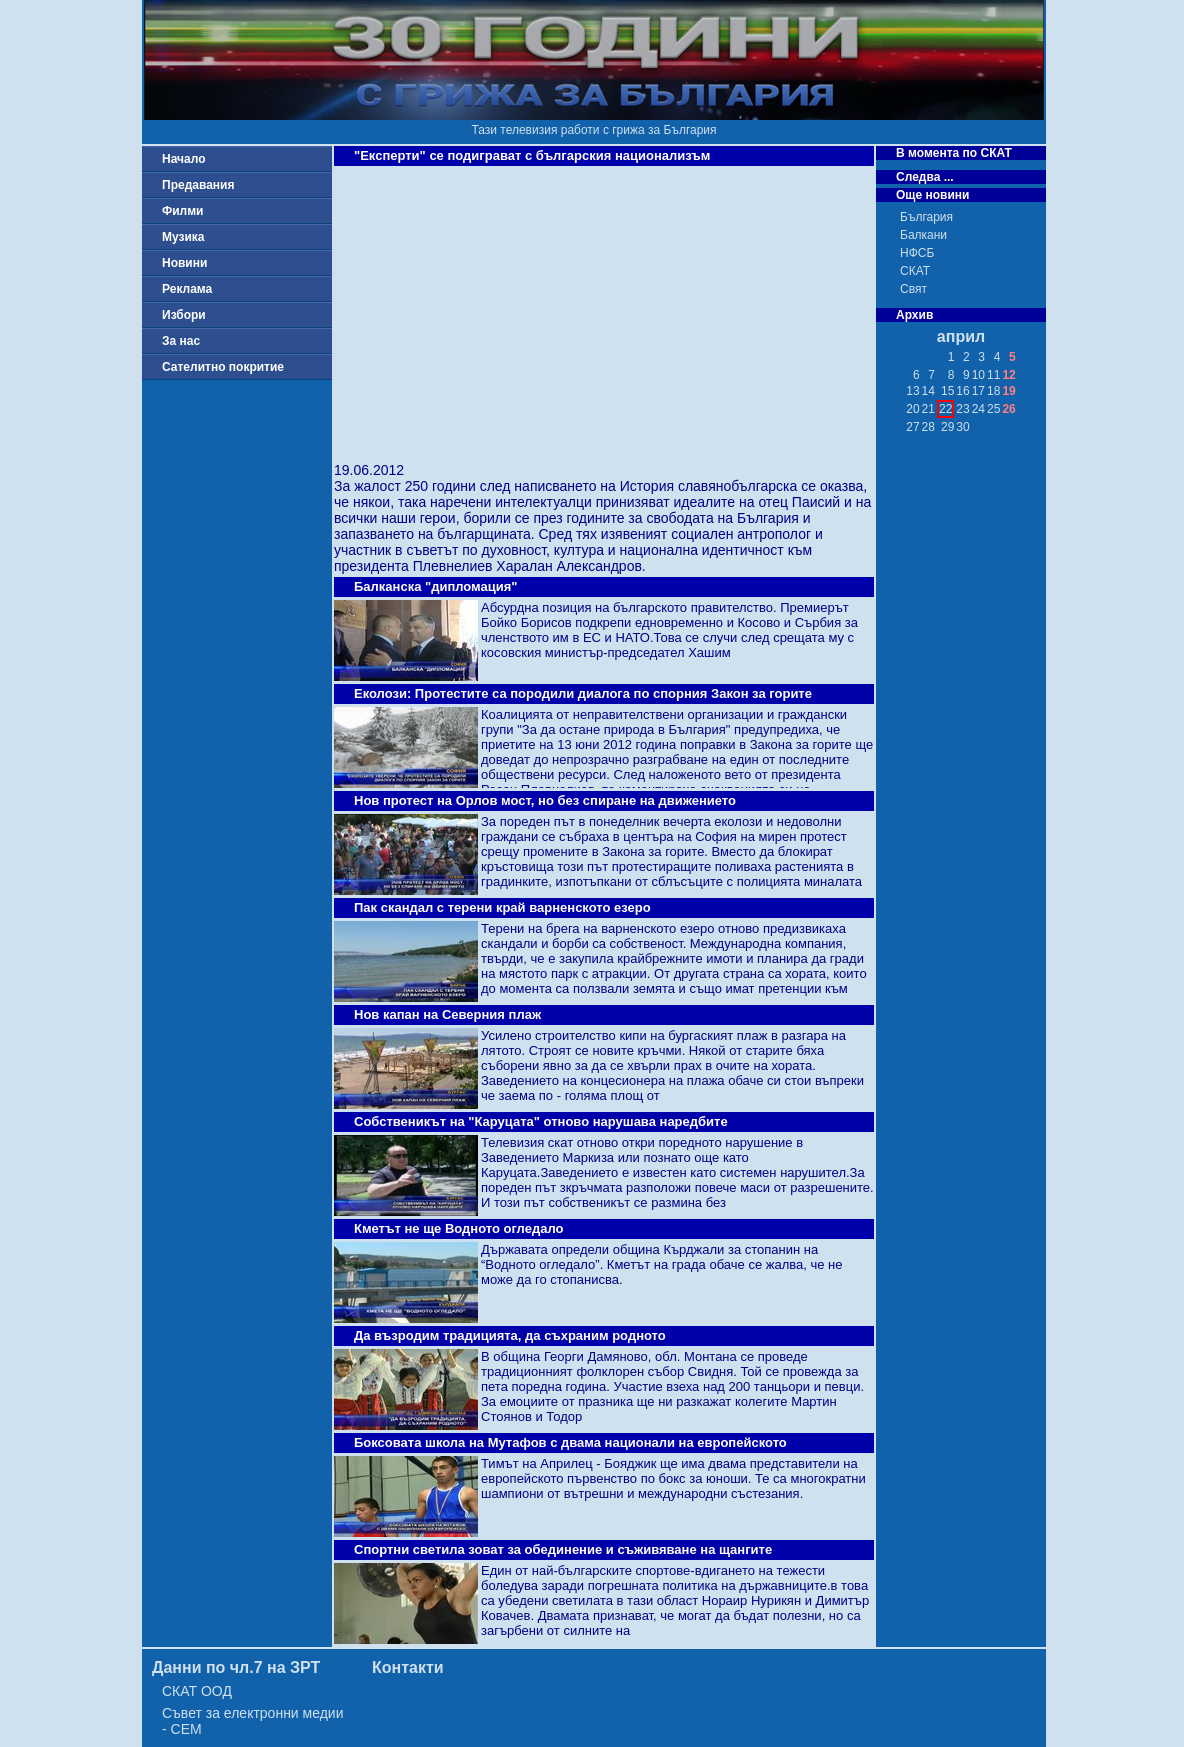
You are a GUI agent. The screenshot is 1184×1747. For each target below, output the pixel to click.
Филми (183, 211)
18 (993, 391)
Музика (183, 237)
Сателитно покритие (223, 367)
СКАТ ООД (197, 1691)
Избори (184, 315)
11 (993, 375)
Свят (913, 289)
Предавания (198, 185)
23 (962, 409)
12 (1008, 375)
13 (912, 391)
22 (945, 409)
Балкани (923, 235)
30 (962, 427)
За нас (181, 341)
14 (928, 391)
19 (1008, 391)
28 (928, 427)
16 (962, 391)
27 (912, 427)
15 (947, 391)
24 (978, 409)
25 (993, 409)
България (926, 217)
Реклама (187, 289)
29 (947, 427)
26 (1008, 409)
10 (978, 375)
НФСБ (917, 253)
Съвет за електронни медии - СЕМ (253, 1721)
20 (912, 409)
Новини (184, 263)
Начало (183, 159)
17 (978, 391)
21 (928, 409)
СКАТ (915, 271)
